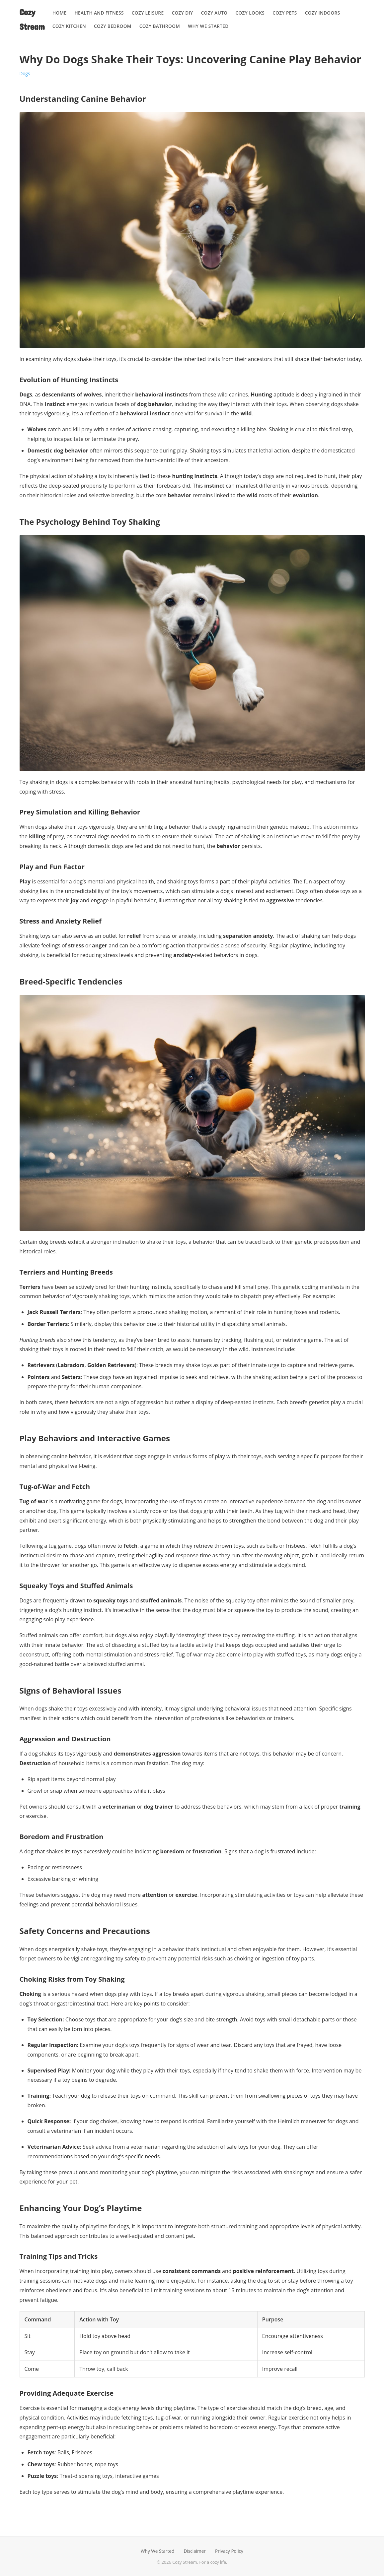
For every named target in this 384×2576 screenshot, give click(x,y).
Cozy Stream (32, 19)
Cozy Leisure (148, 13)
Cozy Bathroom (159, 26)
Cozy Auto (214, 13)
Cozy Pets (284, 13)
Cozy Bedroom (112, 26)
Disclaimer (194, 2551)
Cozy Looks (250, 13)
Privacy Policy (229, 2551)
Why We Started (208, 26)
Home (59, 13)
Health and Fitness (98, 13)
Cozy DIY (182, 13)
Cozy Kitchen (69, 26)
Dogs (25, 73)
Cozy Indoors (322, 13)
